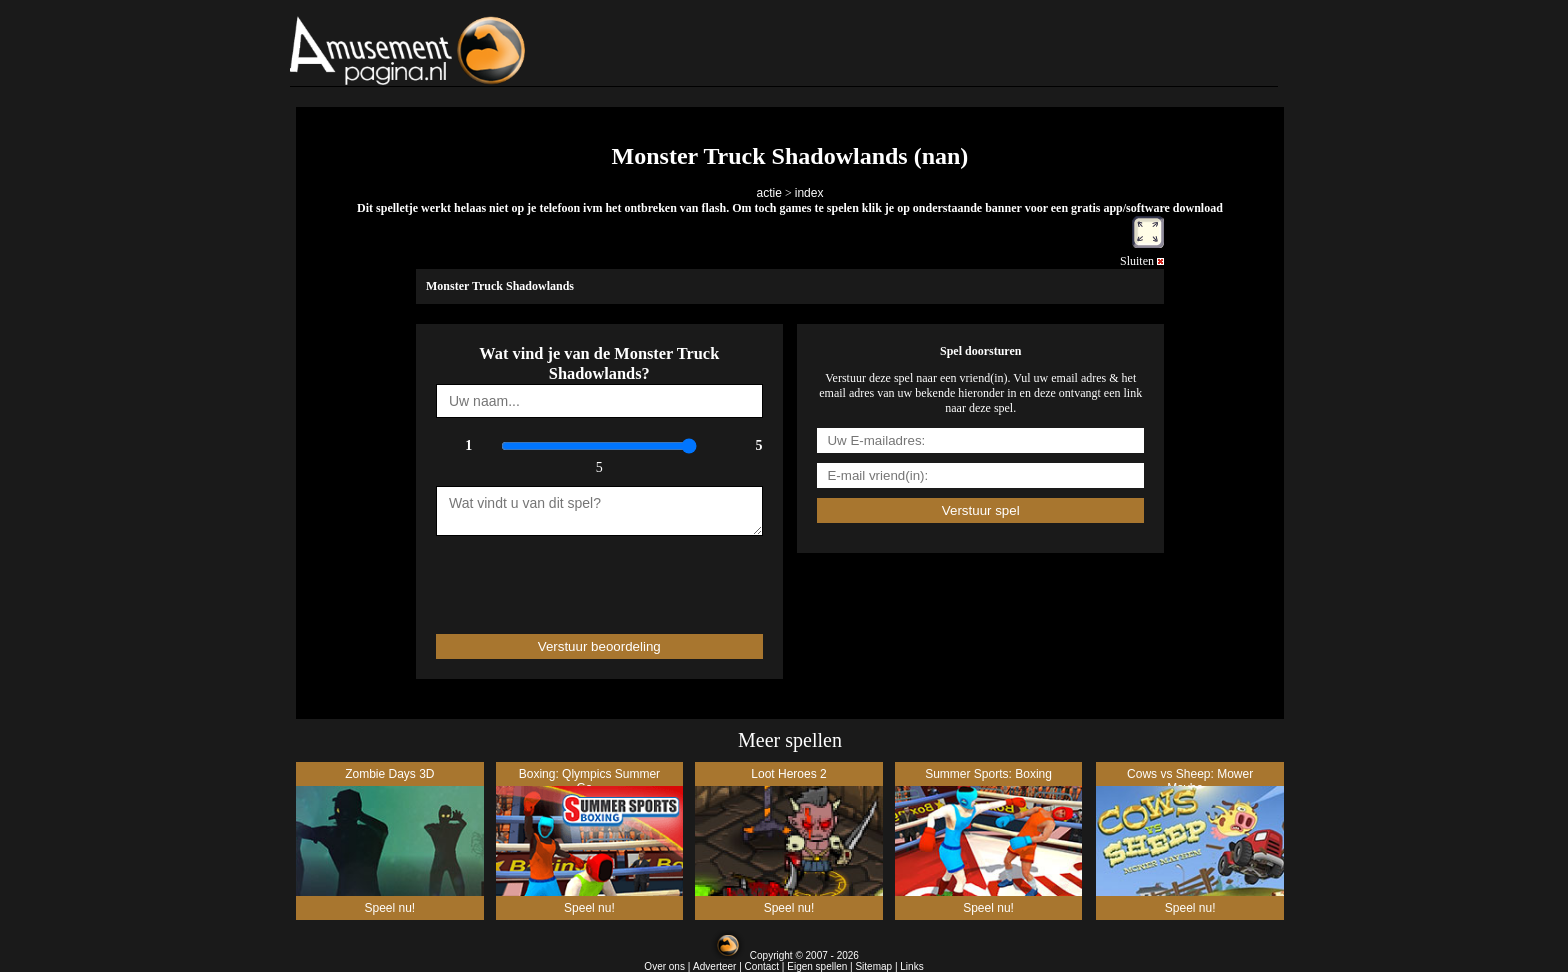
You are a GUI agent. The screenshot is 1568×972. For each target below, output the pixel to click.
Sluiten (1142, 261)
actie (769, 193)
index (809, 193)
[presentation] (553, 576)
